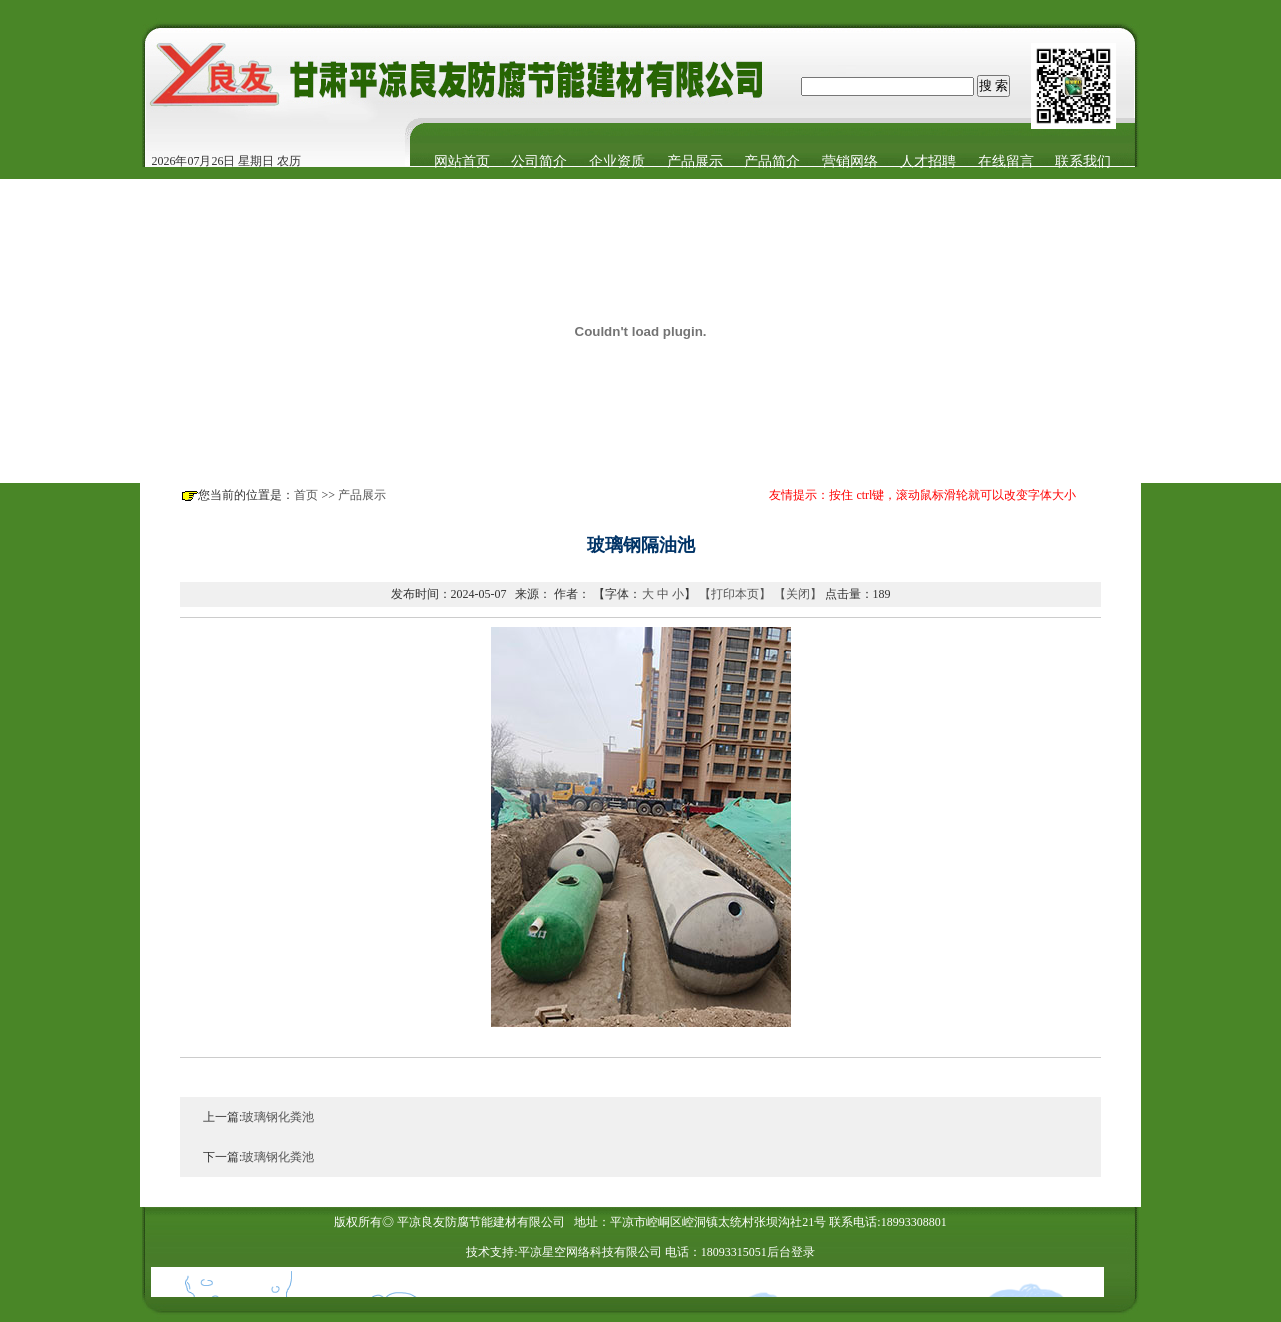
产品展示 (362, 495)
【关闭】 (798, 594)
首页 (306, 495)
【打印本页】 (735, 594)
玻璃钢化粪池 (278, 1117)
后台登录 (791, 1252)
